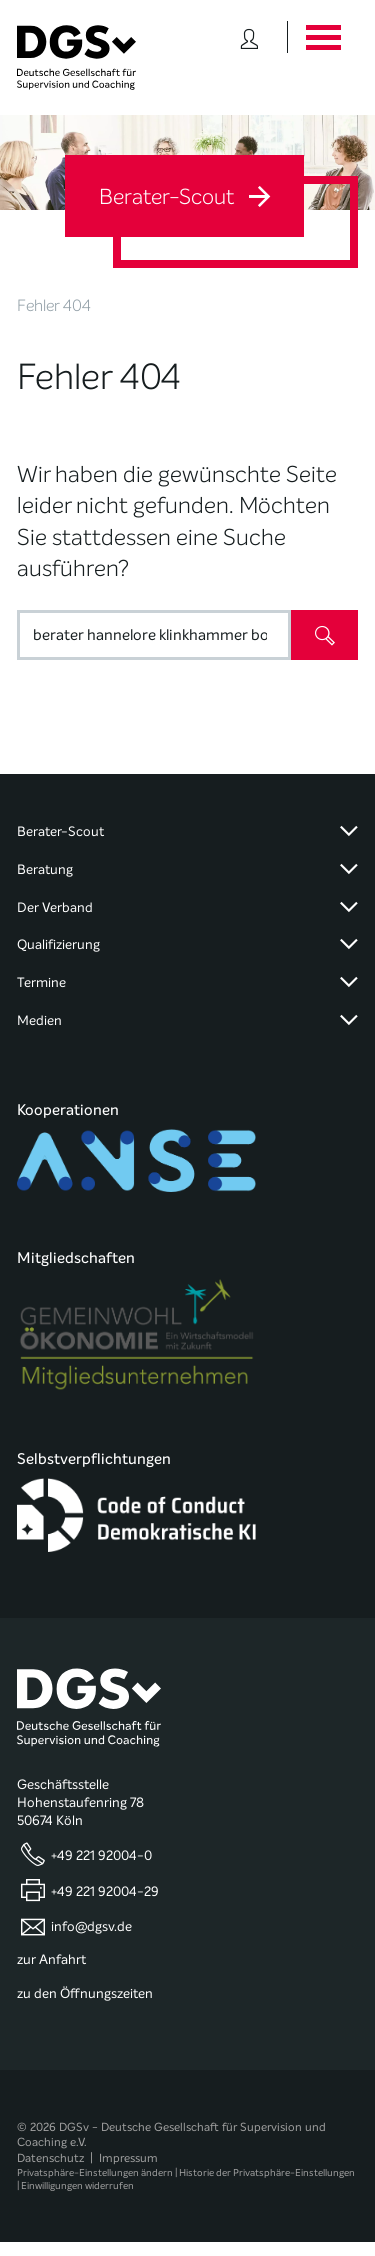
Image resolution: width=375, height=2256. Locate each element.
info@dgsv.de (91, 1927)
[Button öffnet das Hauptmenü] (322, 37)
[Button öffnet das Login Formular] (249, 37)
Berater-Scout (184, 197)
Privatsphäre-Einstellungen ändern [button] (95, 2172)
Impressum (128, 2158)
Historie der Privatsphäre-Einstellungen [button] (267, 2172)
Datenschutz (50, 2158)
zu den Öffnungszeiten (85, 1994)
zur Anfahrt (51, 1960)
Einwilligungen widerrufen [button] (77, 2185)
